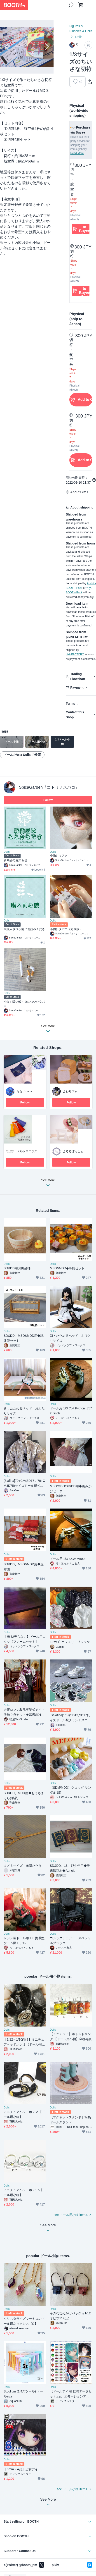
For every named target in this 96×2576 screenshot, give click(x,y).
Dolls (78, 37)
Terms (70, 703)
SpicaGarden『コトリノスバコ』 (49, 787)
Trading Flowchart (77, 676)
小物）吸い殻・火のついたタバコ (24, 1003)
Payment (76, 687)
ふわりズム (70, 1091)
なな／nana (24, 1091)
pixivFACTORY (75, 654)
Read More (77, 153)
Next (46, 46)
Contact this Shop (75, 714)
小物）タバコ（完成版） (66, 929)
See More (48, 1184)
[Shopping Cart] (81, 5)
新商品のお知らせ (15, 860)
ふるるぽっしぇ (73, 1151)
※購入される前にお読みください (24, 931)
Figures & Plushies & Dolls (80, 28)
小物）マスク (59, 855)
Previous (7, 46)
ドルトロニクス (27, 1151)
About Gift (78, 492)
